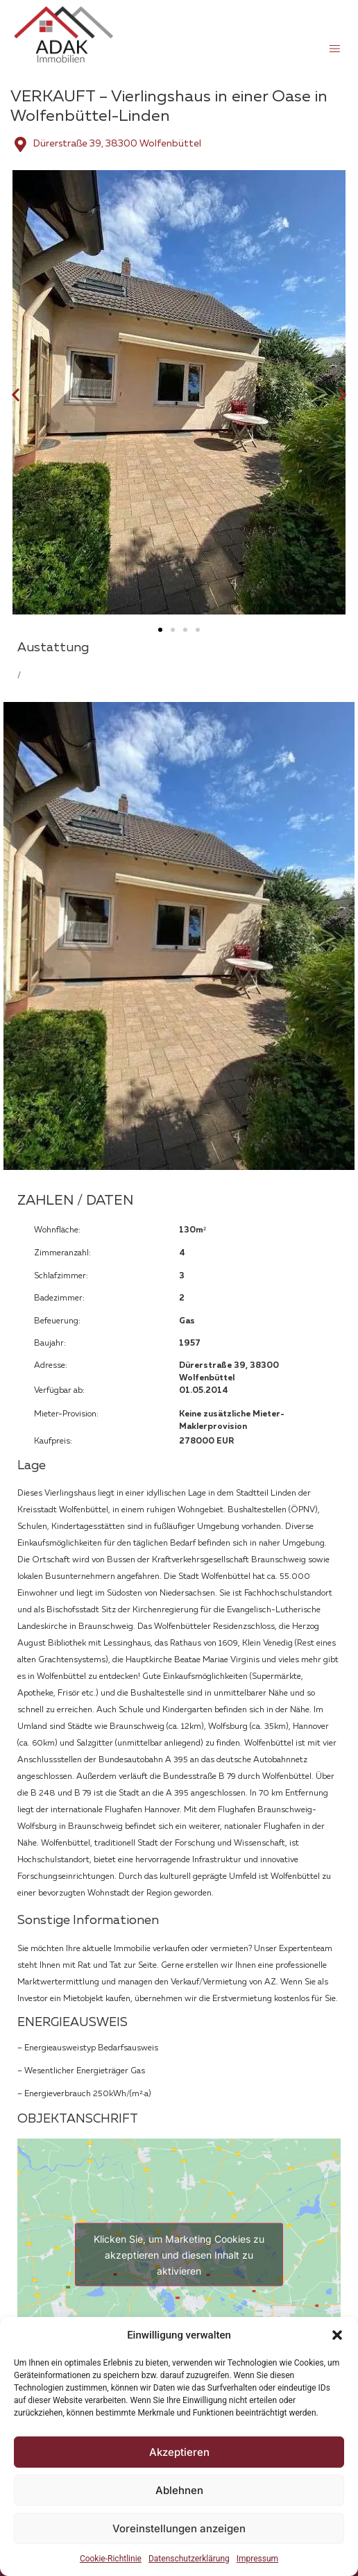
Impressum (257, 2559)
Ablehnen (179, 2490)
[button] (337, 2335)
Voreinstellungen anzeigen (179, 2528)
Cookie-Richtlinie (111, 2559)
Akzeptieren (179, 2452)
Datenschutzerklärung (189, 2559)
